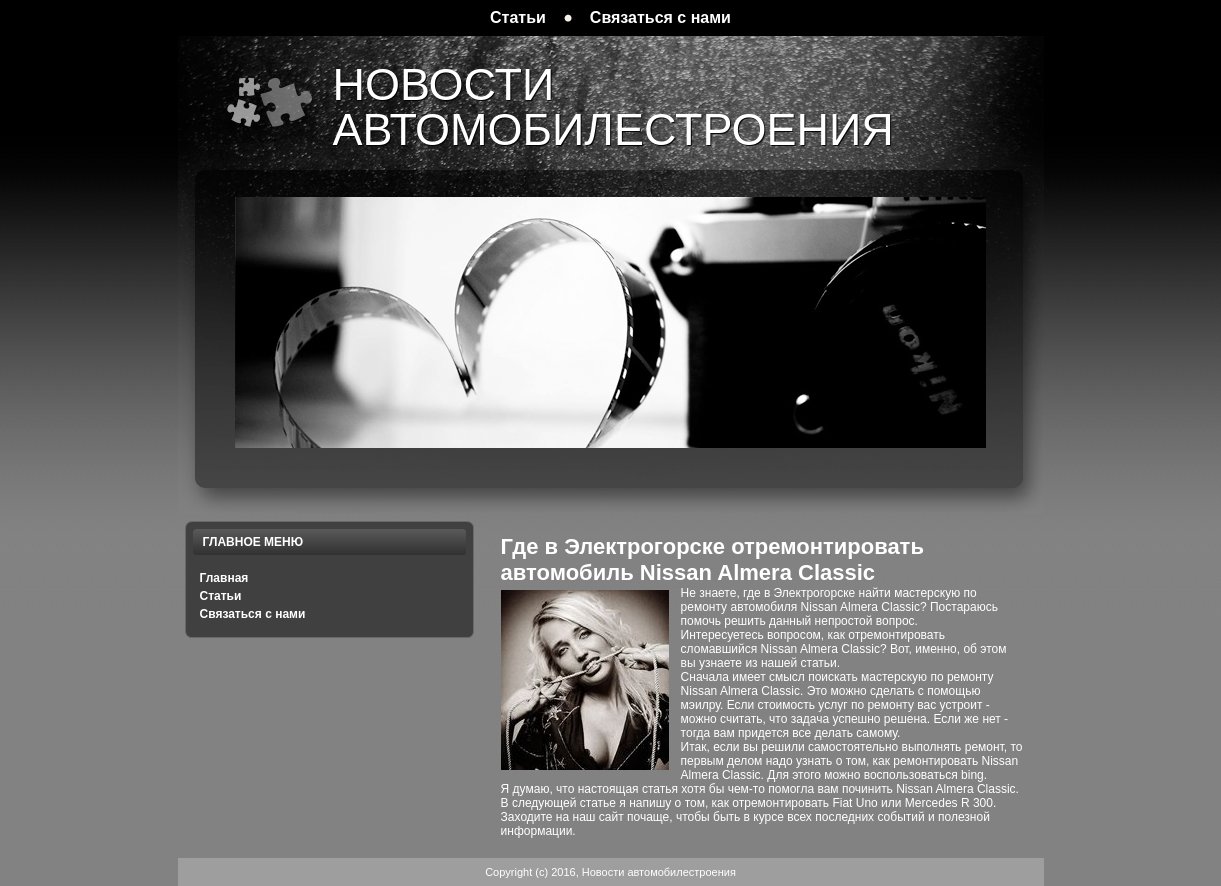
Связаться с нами (253, 614)
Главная (224, 578)
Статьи (221, 596)
